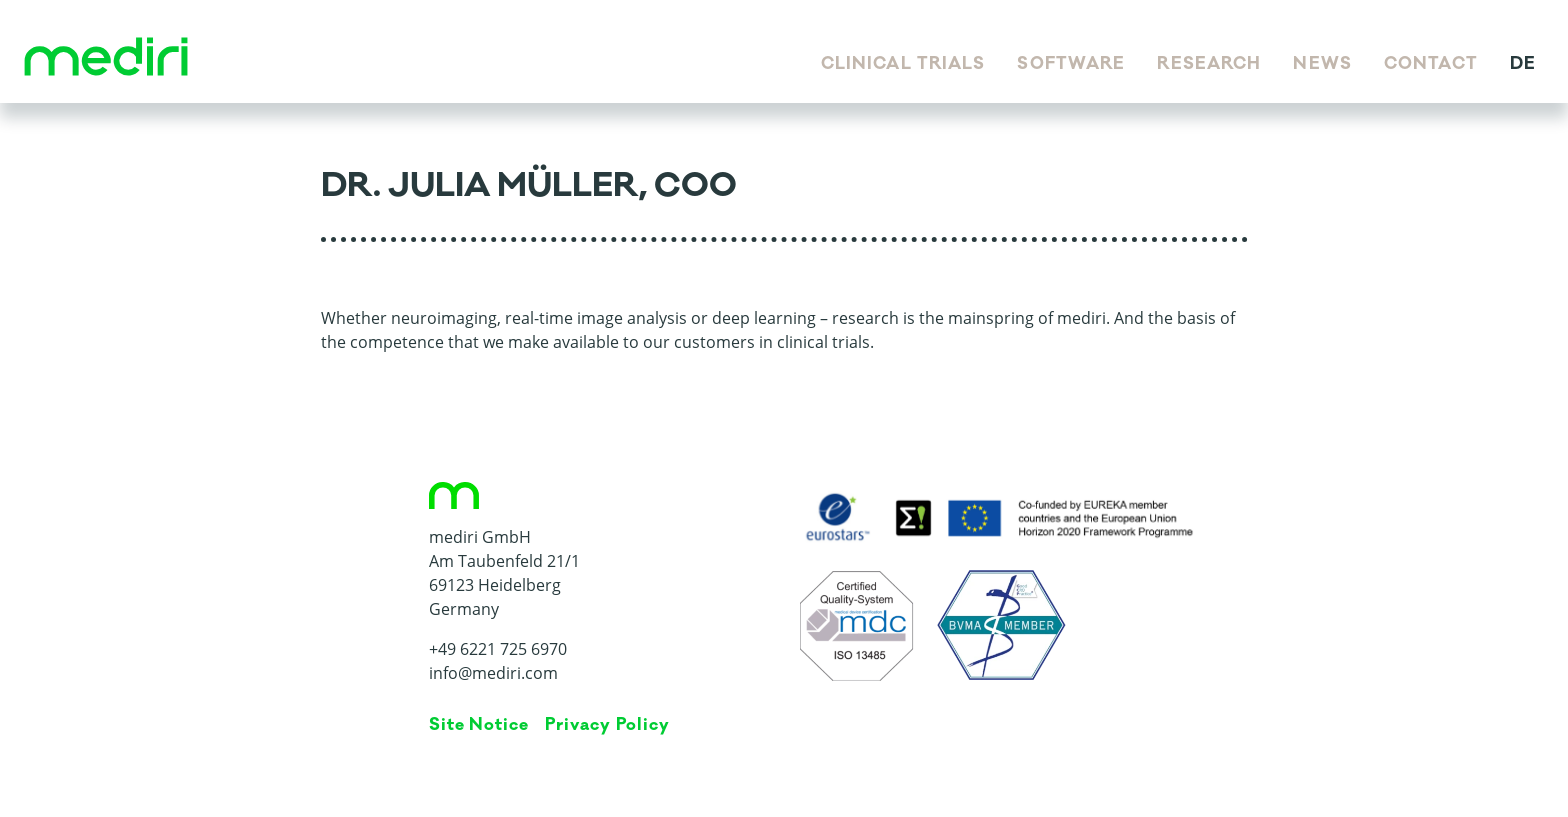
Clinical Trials (903, 64)
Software (1071, 64)
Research (1209, 64)
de (1523, 64)
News (1322, 64)
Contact (1431, 64)
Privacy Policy (607, 725)
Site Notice (479, 725)
